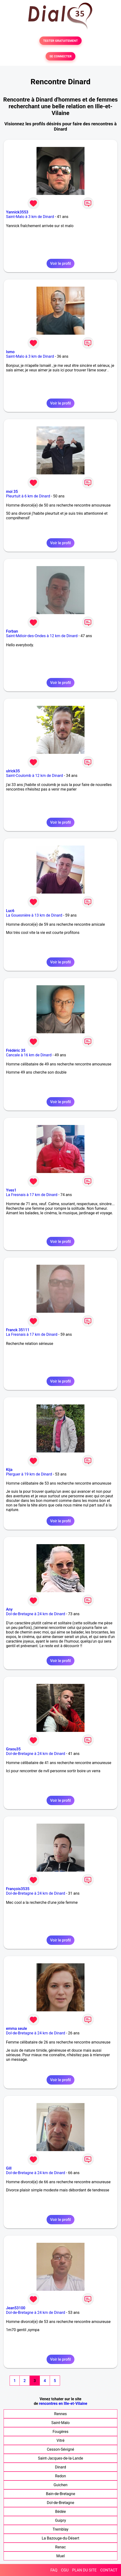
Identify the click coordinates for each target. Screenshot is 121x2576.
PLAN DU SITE (84, 2570)
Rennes (60, 2414)
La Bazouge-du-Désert (60, 2538)
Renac (60, 2547)
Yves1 (11, 1190)
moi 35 (12, 491)
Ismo (10, 352)
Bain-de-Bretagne (60, 2493)
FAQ (53, 2570)
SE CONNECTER (60, 56)
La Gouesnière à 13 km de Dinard (34, 915)
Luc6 (10, 910)
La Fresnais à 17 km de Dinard (31, 1194)
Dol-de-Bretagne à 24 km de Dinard (35, 1614)
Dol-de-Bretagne (60, 2502)
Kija (9, 1469)
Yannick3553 (17, 212)
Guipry (60, 2520)
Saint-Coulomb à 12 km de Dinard (34, 775)
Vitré (60, 2440)
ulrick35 (13, 771)
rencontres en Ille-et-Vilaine (63, 2403)
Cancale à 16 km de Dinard (29, 1055)
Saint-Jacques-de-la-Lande (60, 2458)
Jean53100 (15, 2308)
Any (9, 1609)
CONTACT (108, 2570)
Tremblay (60, 2529)
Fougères (60, 2431)
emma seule (16, 2028)
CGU (65, 2570)
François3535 (18, 1889)
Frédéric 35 (15, 1050)
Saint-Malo (60, 2422)
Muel (60, 2556)
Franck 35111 (18, 1330)
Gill (9, 2168)
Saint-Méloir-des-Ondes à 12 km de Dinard (42, 636)
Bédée (60, 2511)
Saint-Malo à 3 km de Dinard (30, 216)
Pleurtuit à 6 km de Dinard (28, 496)
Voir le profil (60, 263)
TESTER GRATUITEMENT (60, 40)
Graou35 (13, 1749)
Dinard (60, 2467)
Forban (12, 631)
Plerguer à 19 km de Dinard (29, 1474)
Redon (60, 2476)
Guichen (60, 2485)
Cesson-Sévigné (60, 2449)
